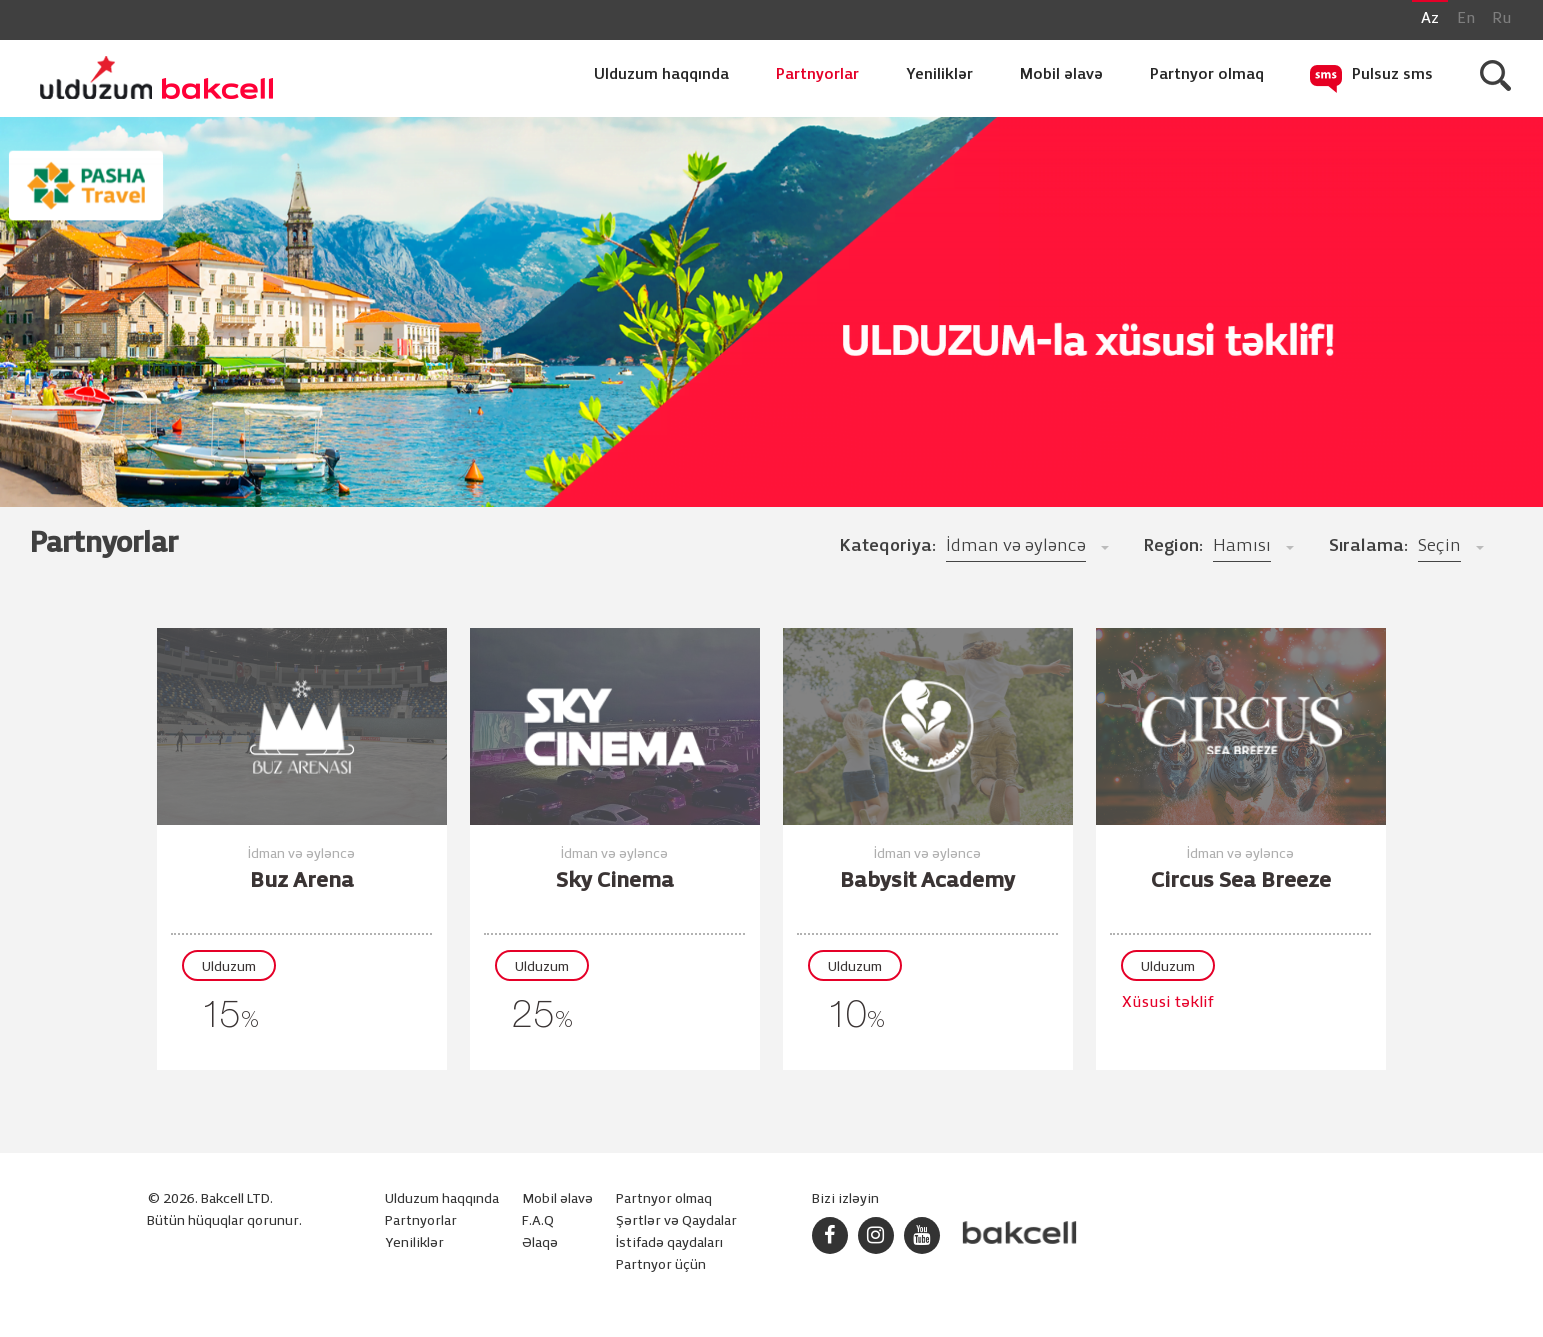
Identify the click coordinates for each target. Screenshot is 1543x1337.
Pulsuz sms (1392, 75)
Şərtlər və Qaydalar (676, 1221)
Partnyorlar (817, 75)
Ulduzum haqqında (661, 75)
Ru (1502, 19)
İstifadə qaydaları (669, 1243)
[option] (771, 338)
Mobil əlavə (1061, 75)
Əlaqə (540, 1243)
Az (1430, 19)
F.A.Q (538, 1221)
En (1466, 19)
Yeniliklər (939, 75)
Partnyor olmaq (1207, 75)
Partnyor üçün (661, 1265)
